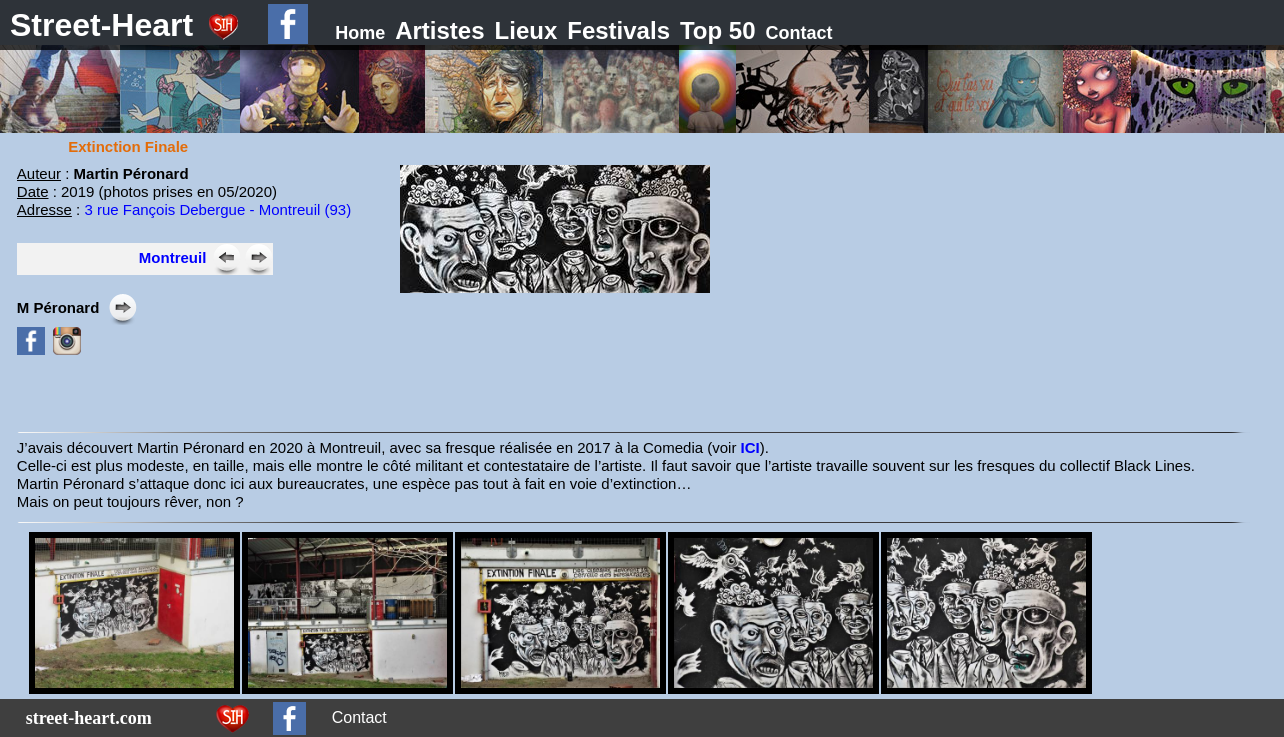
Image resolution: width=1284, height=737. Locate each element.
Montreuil (173, 257)
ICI (750, 447)
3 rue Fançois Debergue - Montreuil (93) (217, 209)
